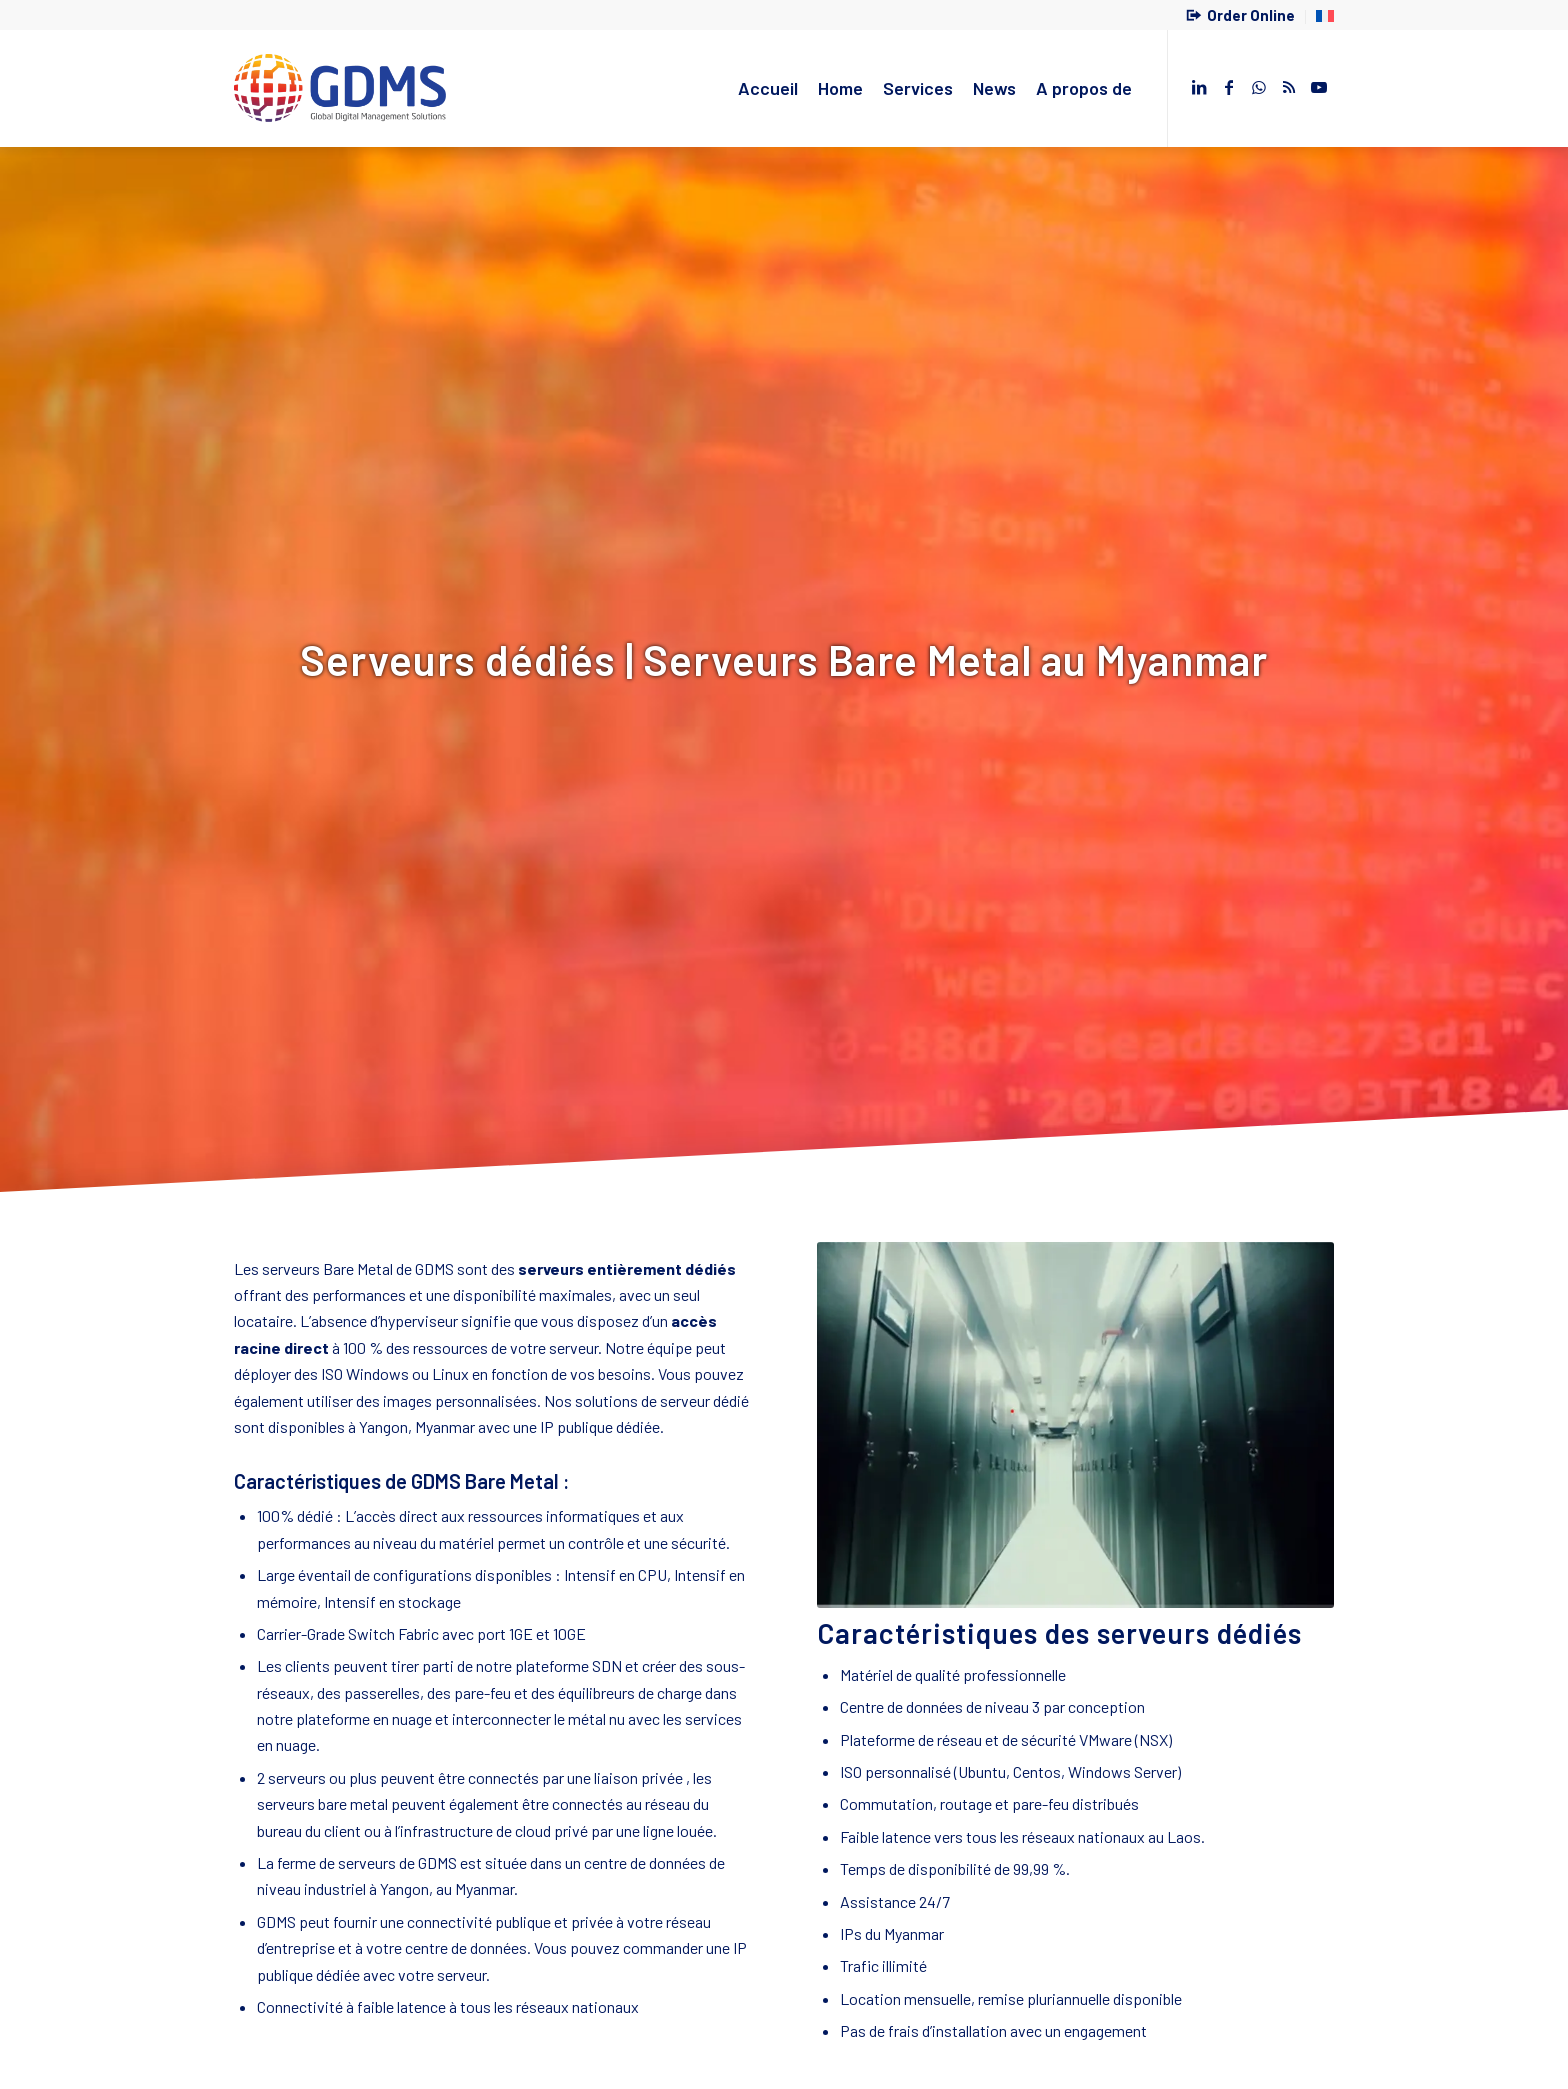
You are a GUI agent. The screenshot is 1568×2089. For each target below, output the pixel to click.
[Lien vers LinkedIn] (1199, 87)
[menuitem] (1241, 17)
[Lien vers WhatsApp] (1259, 87)
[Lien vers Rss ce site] (1289, 87)
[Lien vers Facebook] (1229, 87)
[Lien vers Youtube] (1319, 87)
